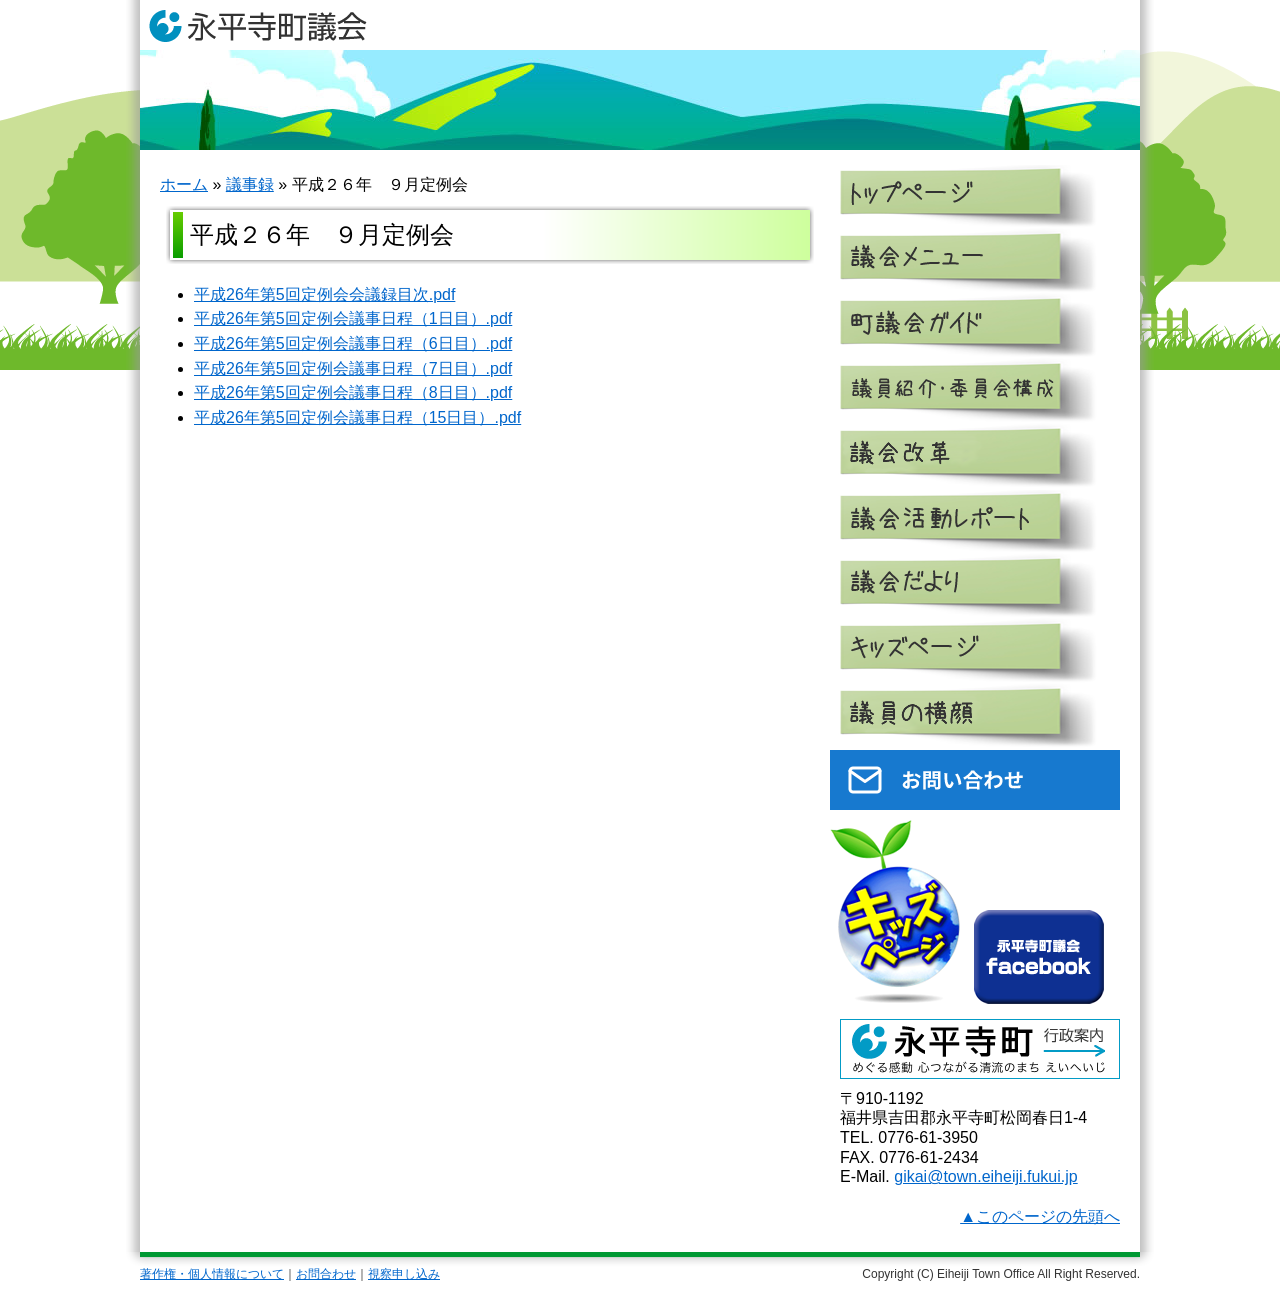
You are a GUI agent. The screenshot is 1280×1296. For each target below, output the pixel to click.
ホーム (184, 184)
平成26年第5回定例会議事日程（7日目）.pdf (353, 368)
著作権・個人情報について (212, 1274)
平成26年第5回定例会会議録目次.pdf (324, 294)
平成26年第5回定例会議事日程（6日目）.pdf (353, 343)
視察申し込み (404, 1274)
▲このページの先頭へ (1040, 1216)
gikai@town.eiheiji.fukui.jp (985, 1176)
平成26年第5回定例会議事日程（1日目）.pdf (353, 318)
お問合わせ (326, 1274)
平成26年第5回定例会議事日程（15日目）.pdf (357, 417)
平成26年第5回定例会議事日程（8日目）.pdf (353, 392)
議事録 (250, 184)
